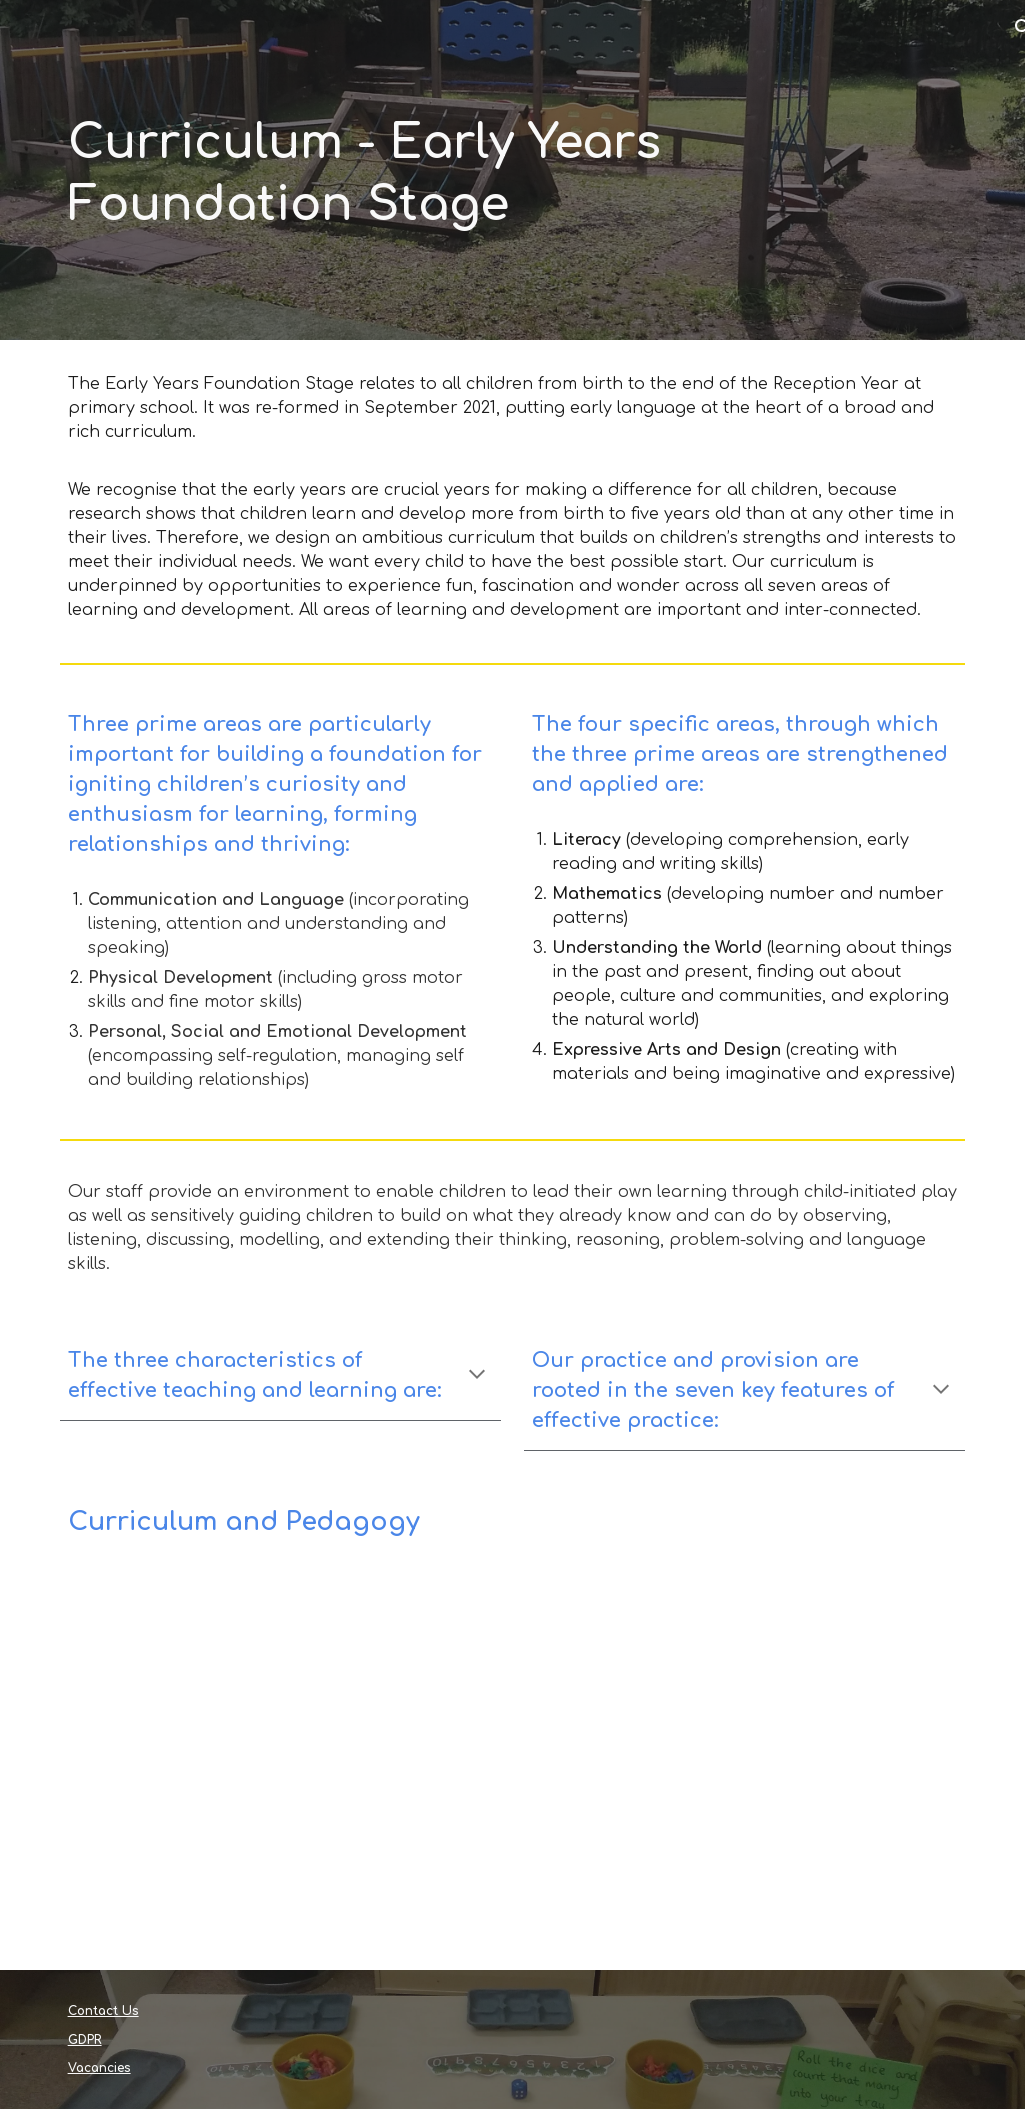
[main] (513, 170)
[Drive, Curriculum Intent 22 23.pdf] (280, 1769)
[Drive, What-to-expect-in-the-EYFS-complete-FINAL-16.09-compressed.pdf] (744, 1769)
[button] (477, 1376)
